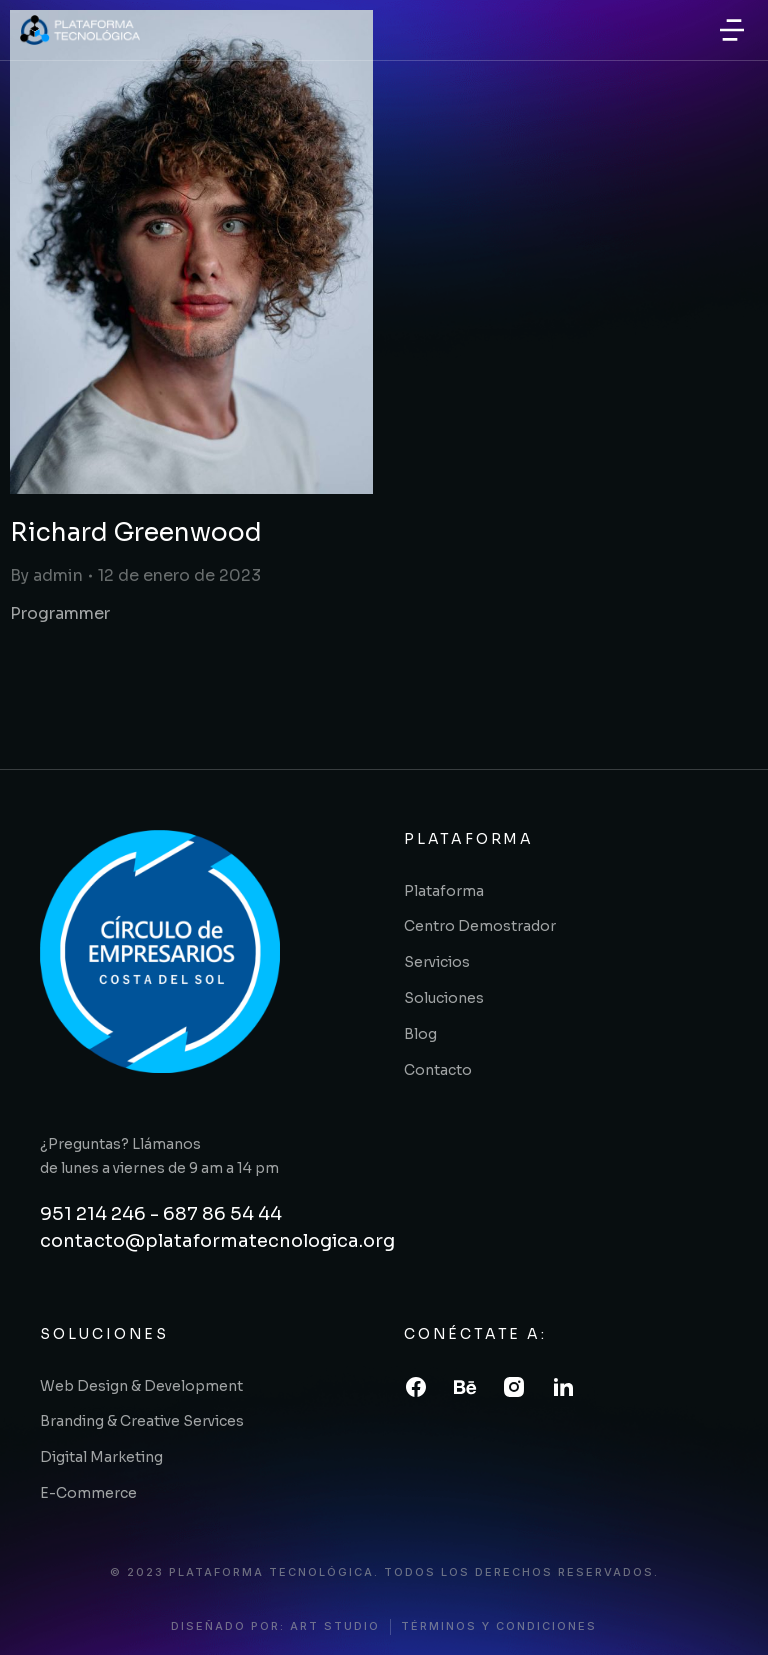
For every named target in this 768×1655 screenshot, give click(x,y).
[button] (732, 30)
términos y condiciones (499, 1626)
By (46, 575)
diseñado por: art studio (275, 1626)
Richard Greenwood (136, 532)
